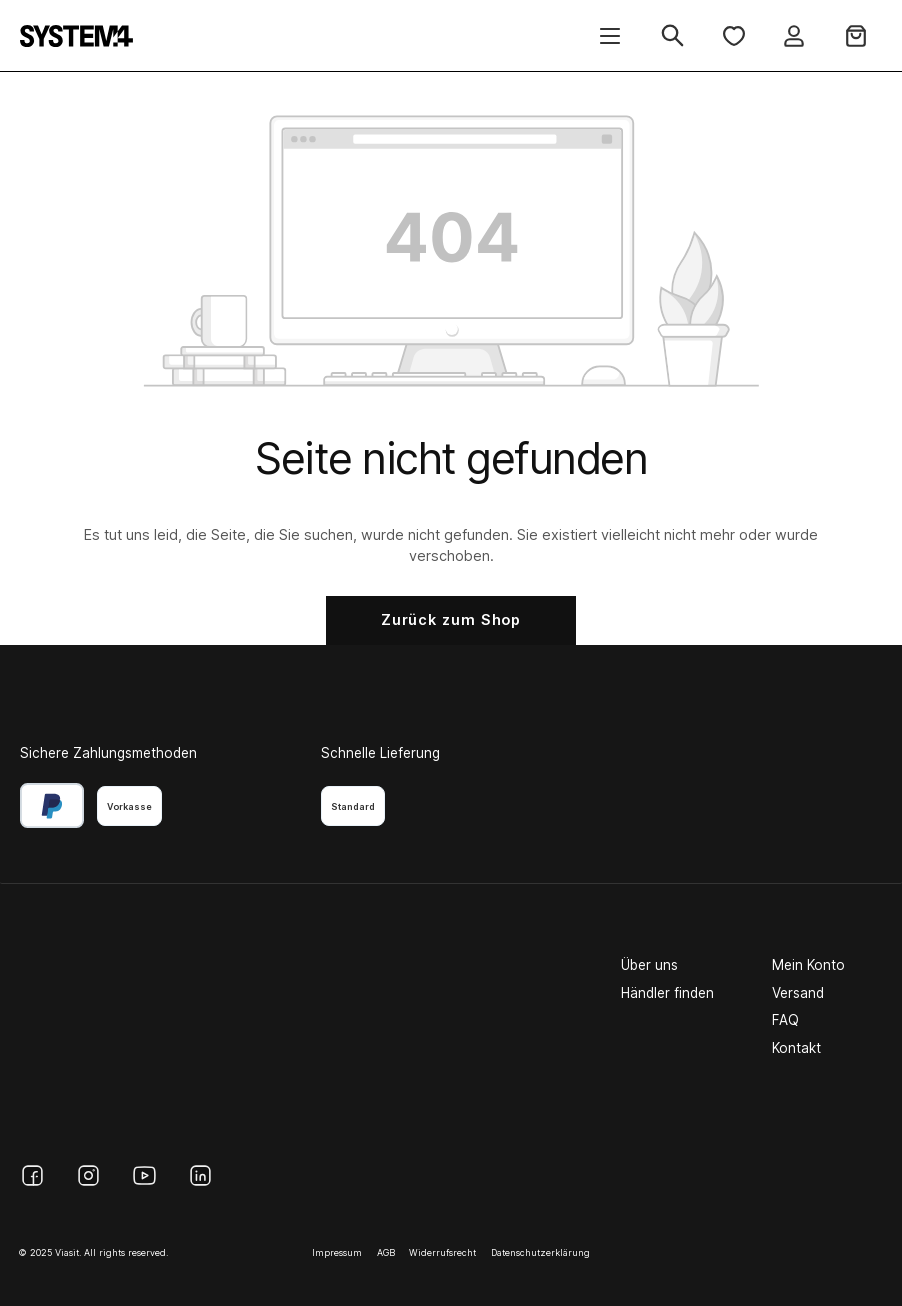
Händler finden (667, 993)
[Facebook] (32, 1175)
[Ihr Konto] (794, 35)
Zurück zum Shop (451, 619)
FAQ (785, 1020)
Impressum (337, 1252)
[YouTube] (144, 1175)
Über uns (649, 965)
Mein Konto (808, 965)
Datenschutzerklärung (540, 1252)
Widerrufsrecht (442, 1252)
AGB (386, 1252)
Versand (798, 993)
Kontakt (796, 1048)
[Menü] (610, 35)
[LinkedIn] (200, 1175)
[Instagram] (88, 1175)
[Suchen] (672, 35)
